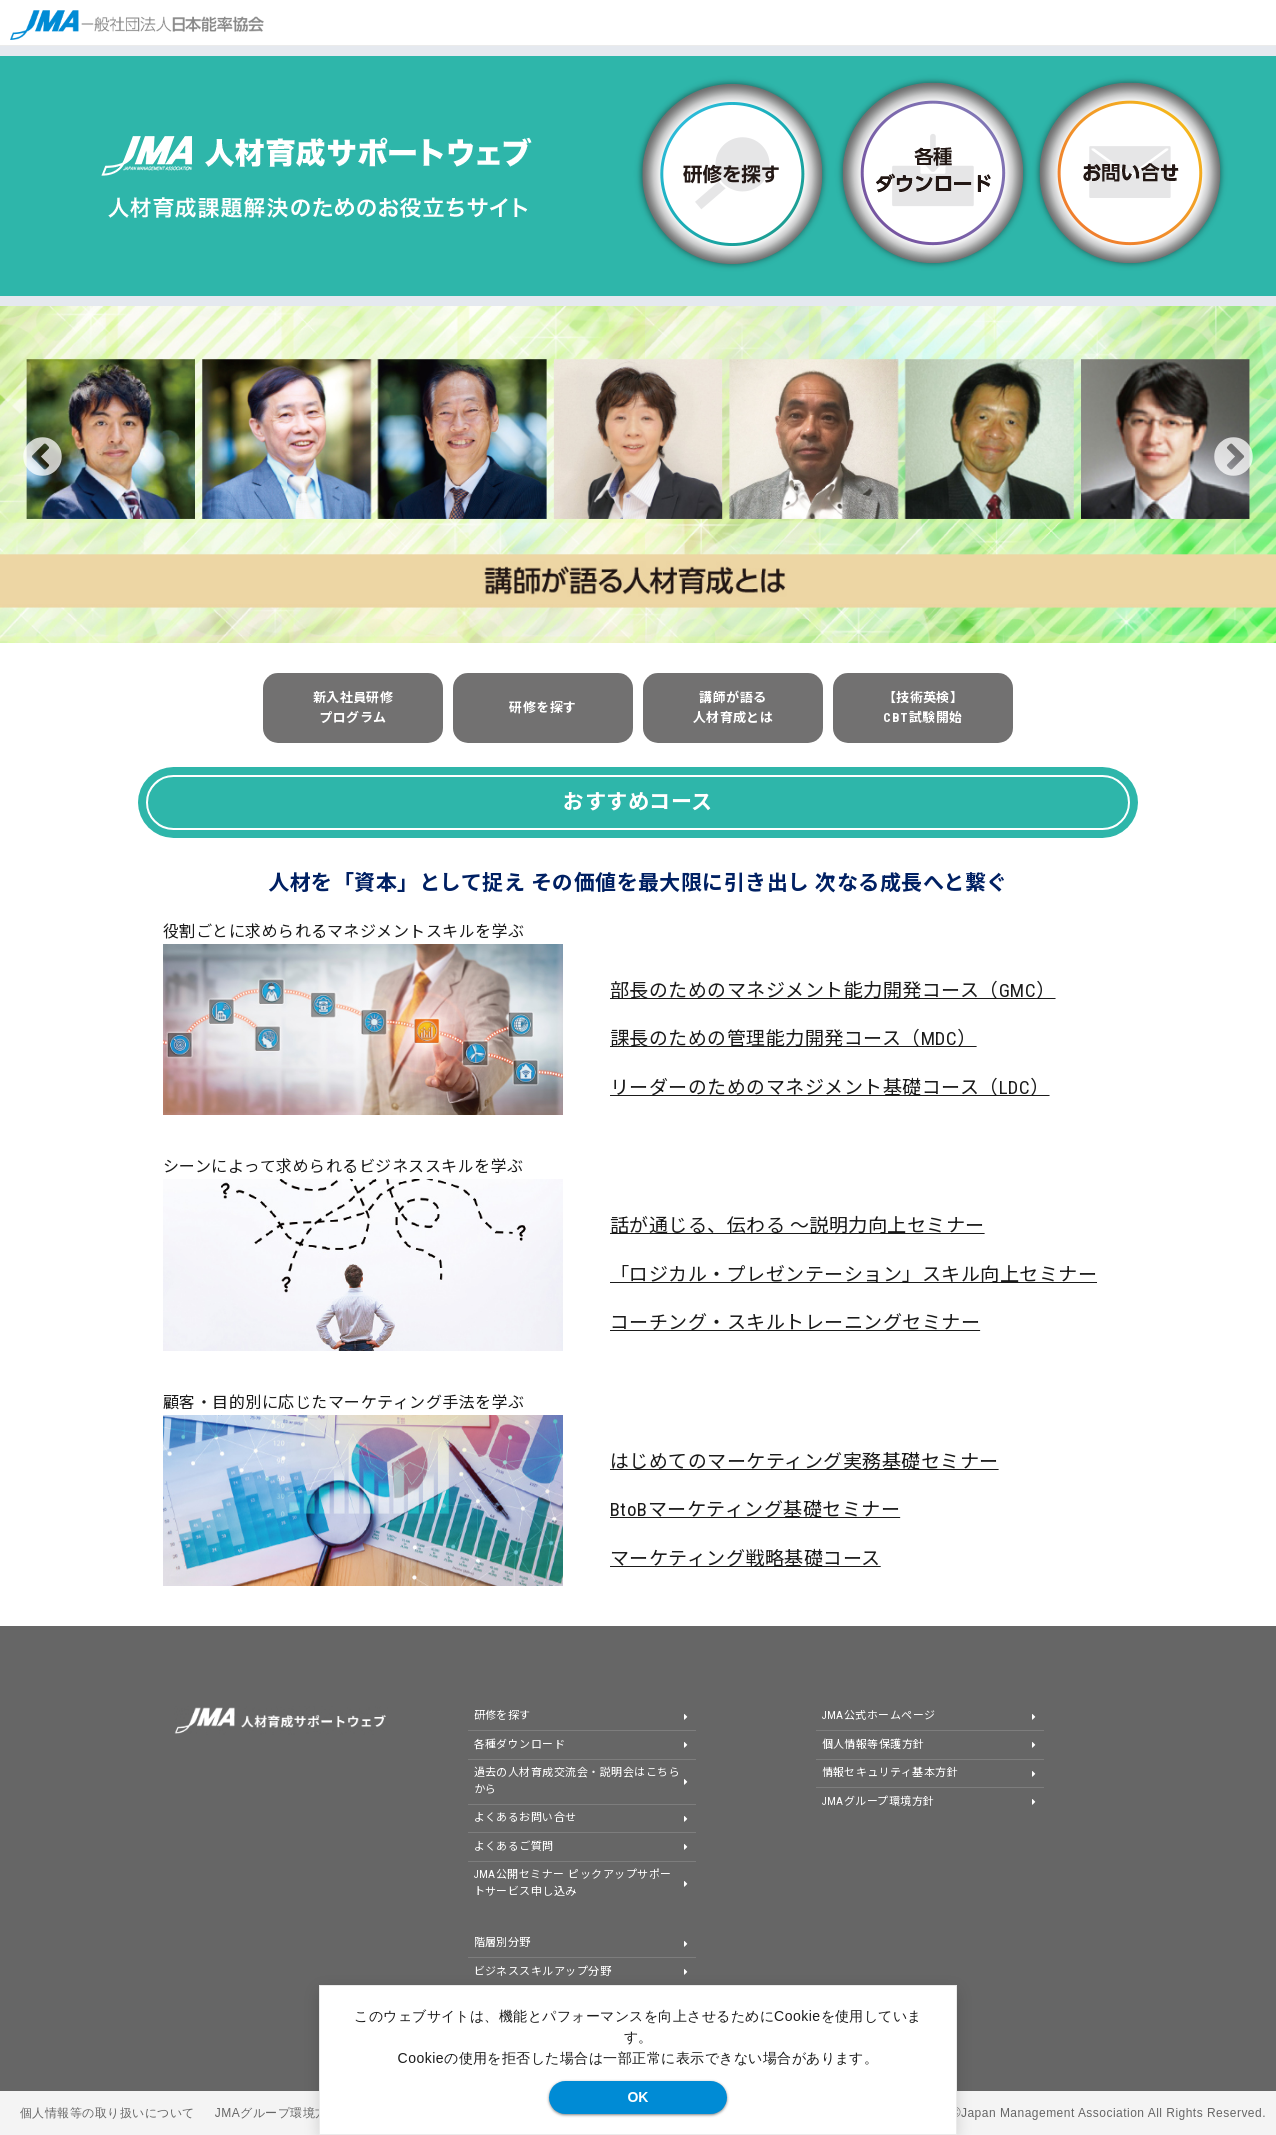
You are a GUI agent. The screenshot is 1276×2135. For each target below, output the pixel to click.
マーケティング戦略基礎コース (745, 1558)
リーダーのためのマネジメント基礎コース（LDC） (830, 1087)
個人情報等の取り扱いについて (107, 2113)
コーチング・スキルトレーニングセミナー (795, 1322)
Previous (42, 457)
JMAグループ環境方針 (277, 2113)
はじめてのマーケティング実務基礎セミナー (804, 1461)
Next (1233, 457)
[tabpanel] (638, 474)
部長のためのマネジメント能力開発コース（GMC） (833, 990)
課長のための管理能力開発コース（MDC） (793, 1038)
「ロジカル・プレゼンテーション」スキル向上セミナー (853, 1274)
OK (637, 2097)
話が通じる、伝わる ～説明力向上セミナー (797, 1225)
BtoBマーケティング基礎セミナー (755, 1509)
